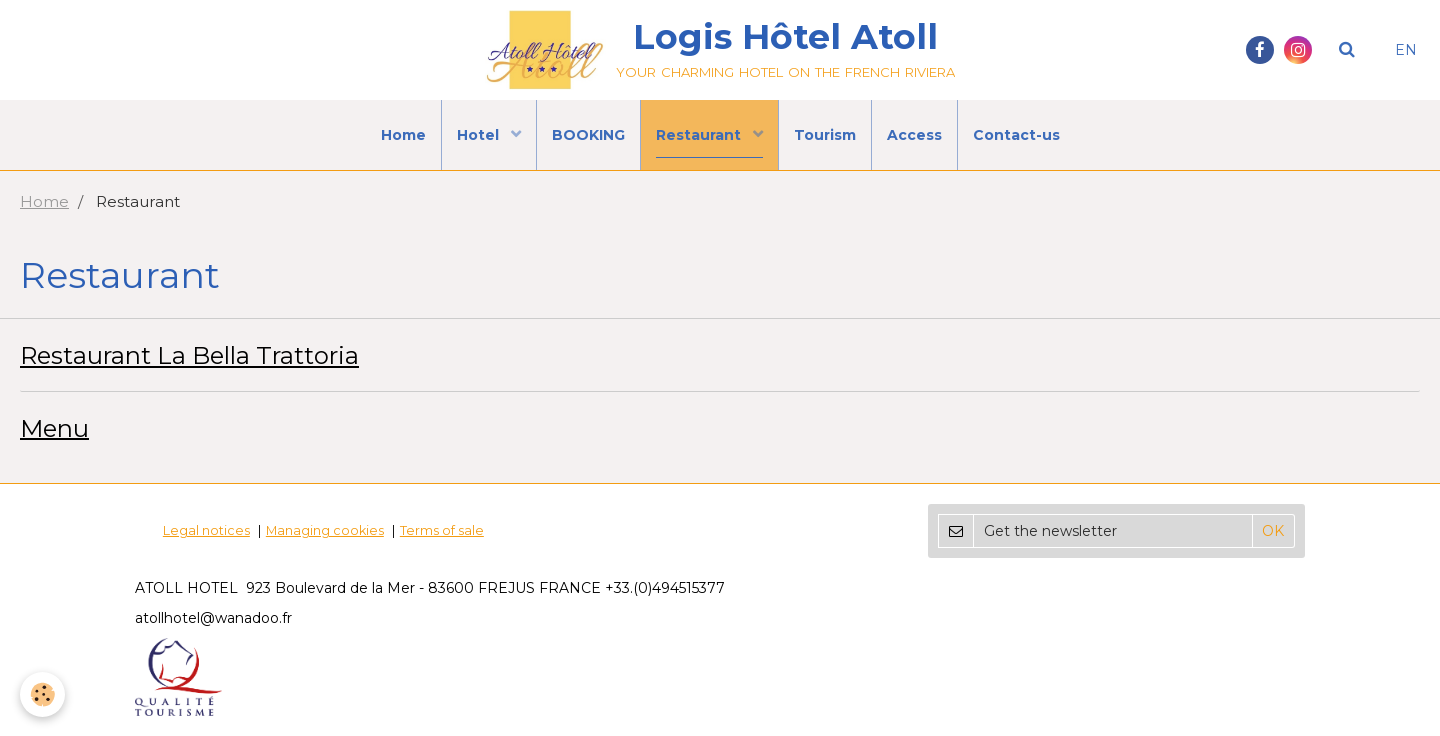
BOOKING (588, 135)
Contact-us (1016, 135)
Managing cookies (325, 530)
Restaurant (700, 135)
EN (1406, 50)
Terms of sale (442, 530)
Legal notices (206, 530)
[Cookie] (42, 694)
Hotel (480, 135)
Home (403, 135)
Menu (54, 427)
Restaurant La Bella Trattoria (189, 355)
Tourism (825, 135)
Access (914, 135)
